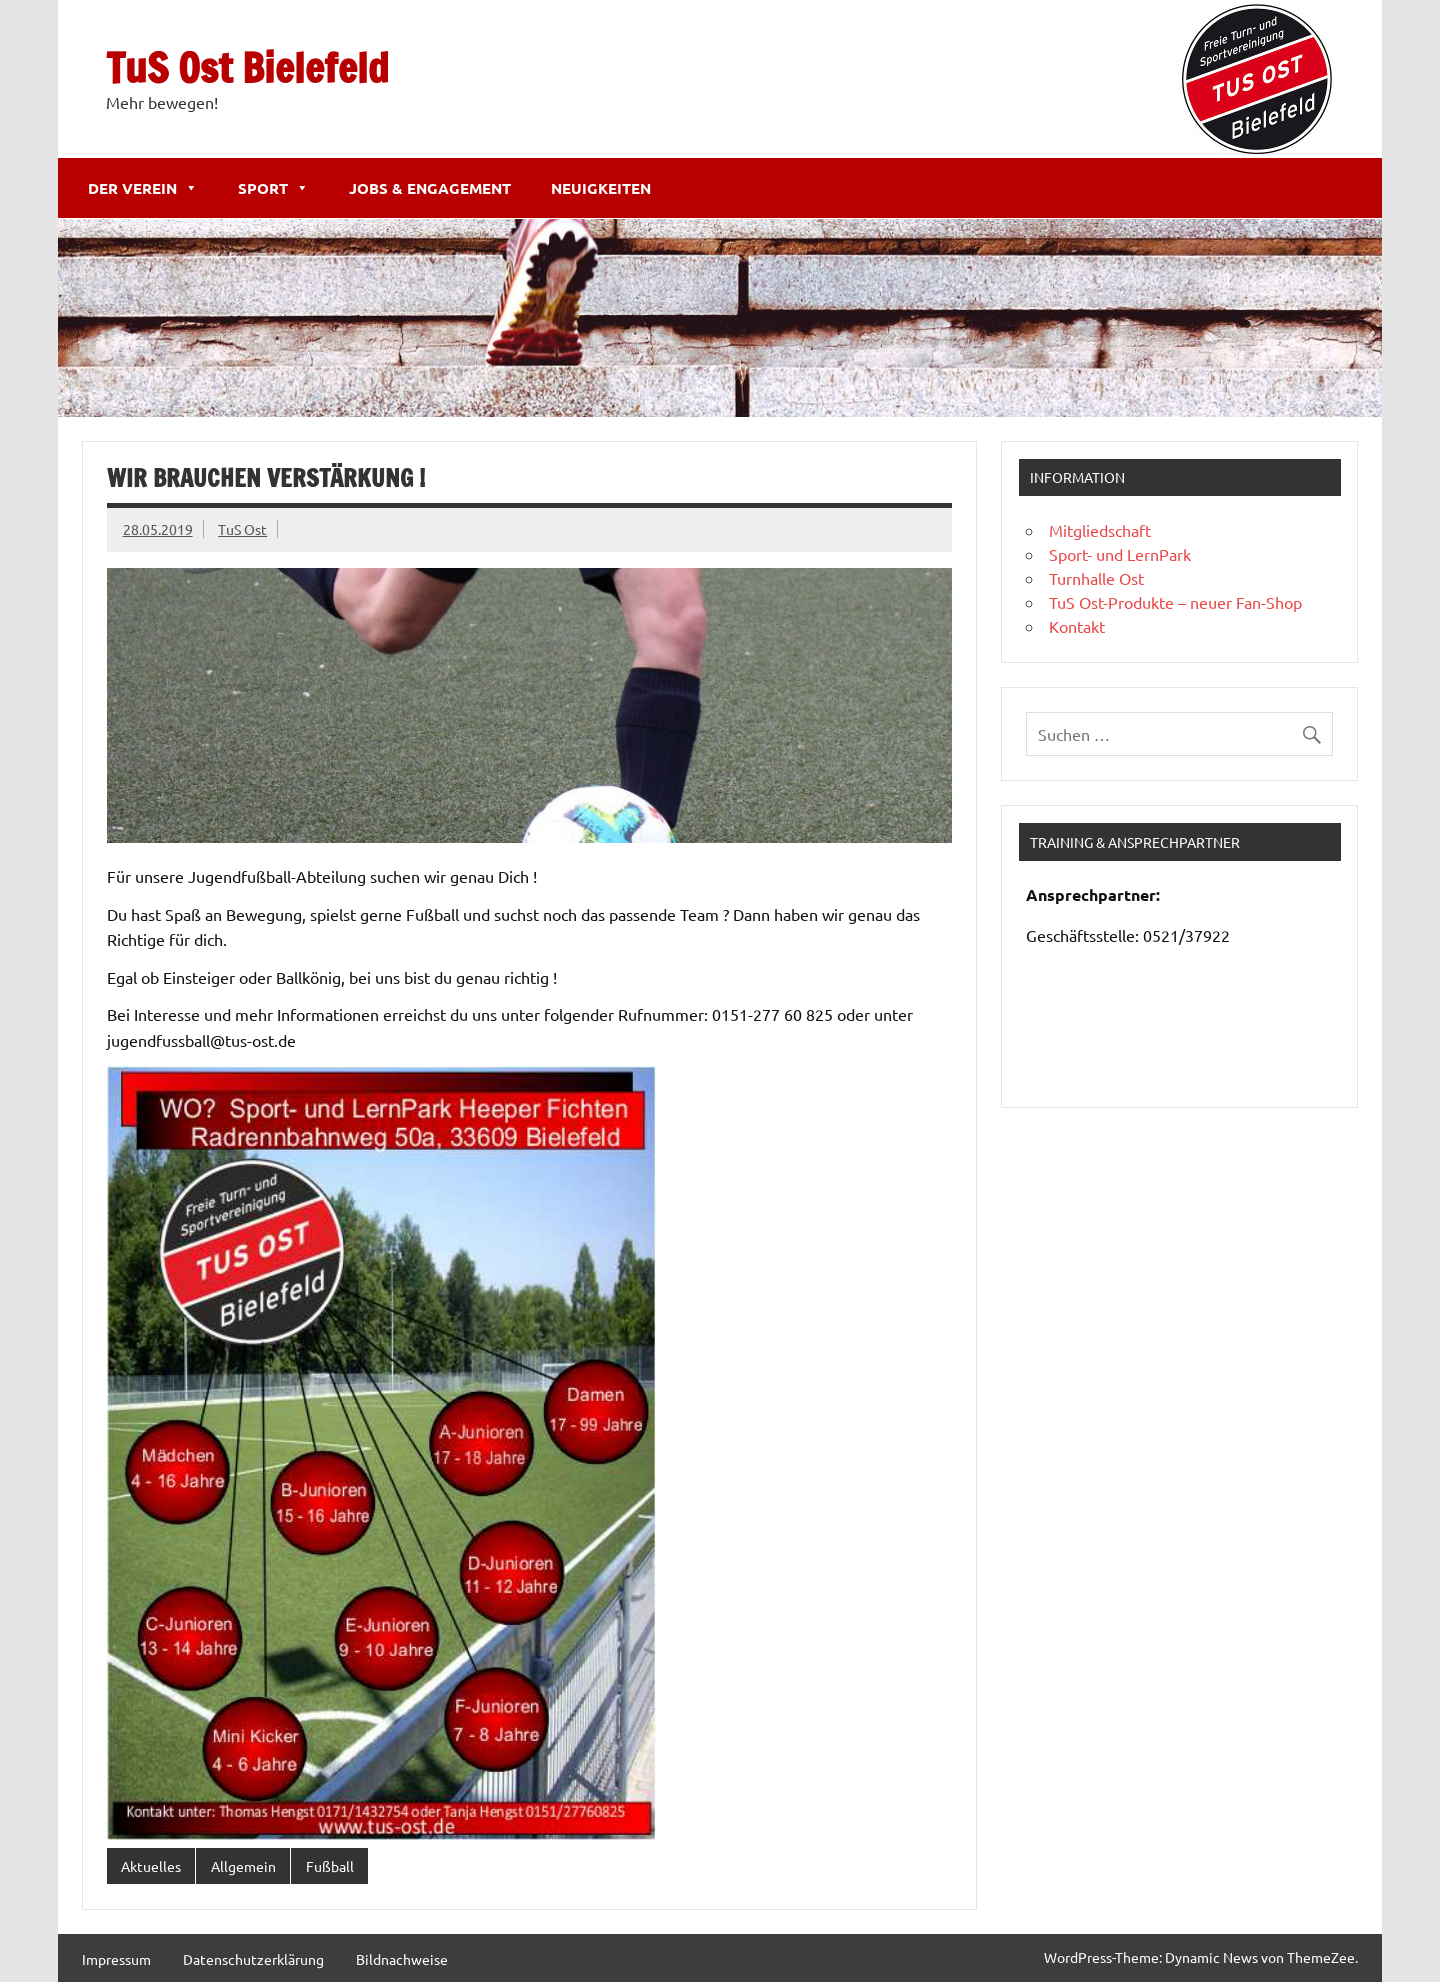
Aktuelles (151, 1866)
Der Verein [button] (143, 188)
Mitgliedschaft (1100, 530)
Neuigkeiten (601, 188)
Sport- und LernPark (1120, 554)
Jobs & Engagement (430, 188)
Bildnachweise (402, 1959)
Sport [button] (273, 188)
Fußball (330, 1866)
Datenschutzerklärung (253, 1959)
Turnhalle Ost (1096, 578)
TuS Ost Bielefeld (247, 67)
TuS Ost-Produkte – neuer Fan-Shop (1175, 602)
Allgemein (243, 1866)
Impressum (116, 1959)
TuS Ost (242, 529)
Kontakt (1077, 626)
